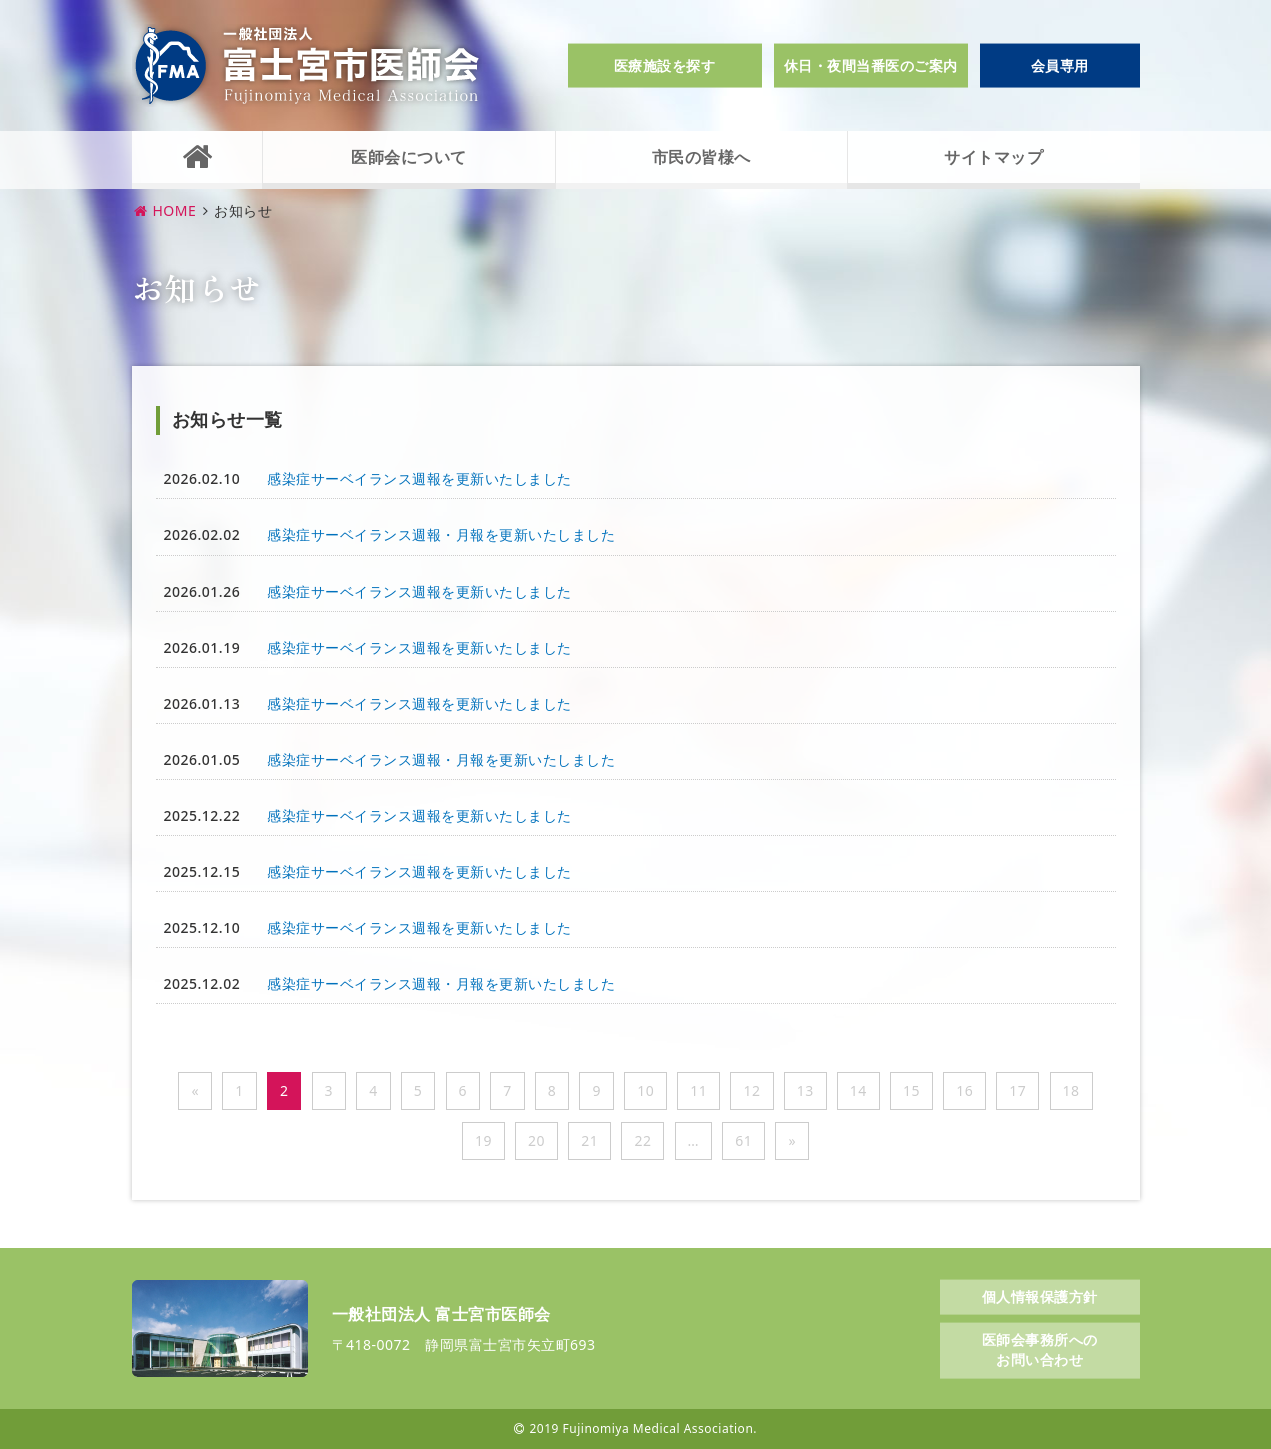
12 (751, 1090)
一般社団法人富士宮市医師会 (307, 65)
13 (805, 1090)
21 (589, 1140)
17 (1017, 1090)
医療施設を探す (665, 65)
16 (964, 1090)
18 (1071, 1090)
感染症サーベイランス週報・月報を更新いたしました (441, 534)
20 (536, 1140)
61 (743, 1140)
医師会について (409, 157)
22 (642, 1140)
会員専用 (1060, 65)
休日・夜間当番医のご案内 (871, 65)
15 (911, 1090)
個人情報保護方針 (1040, 1295)
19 (483, 1140)
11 (698, 1090)
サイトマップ (993, 157)
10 (645, 1090)
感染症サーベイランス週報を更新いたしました (419, 478)
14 (858, 1090)
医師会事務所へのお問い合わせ (1040, 1349)
